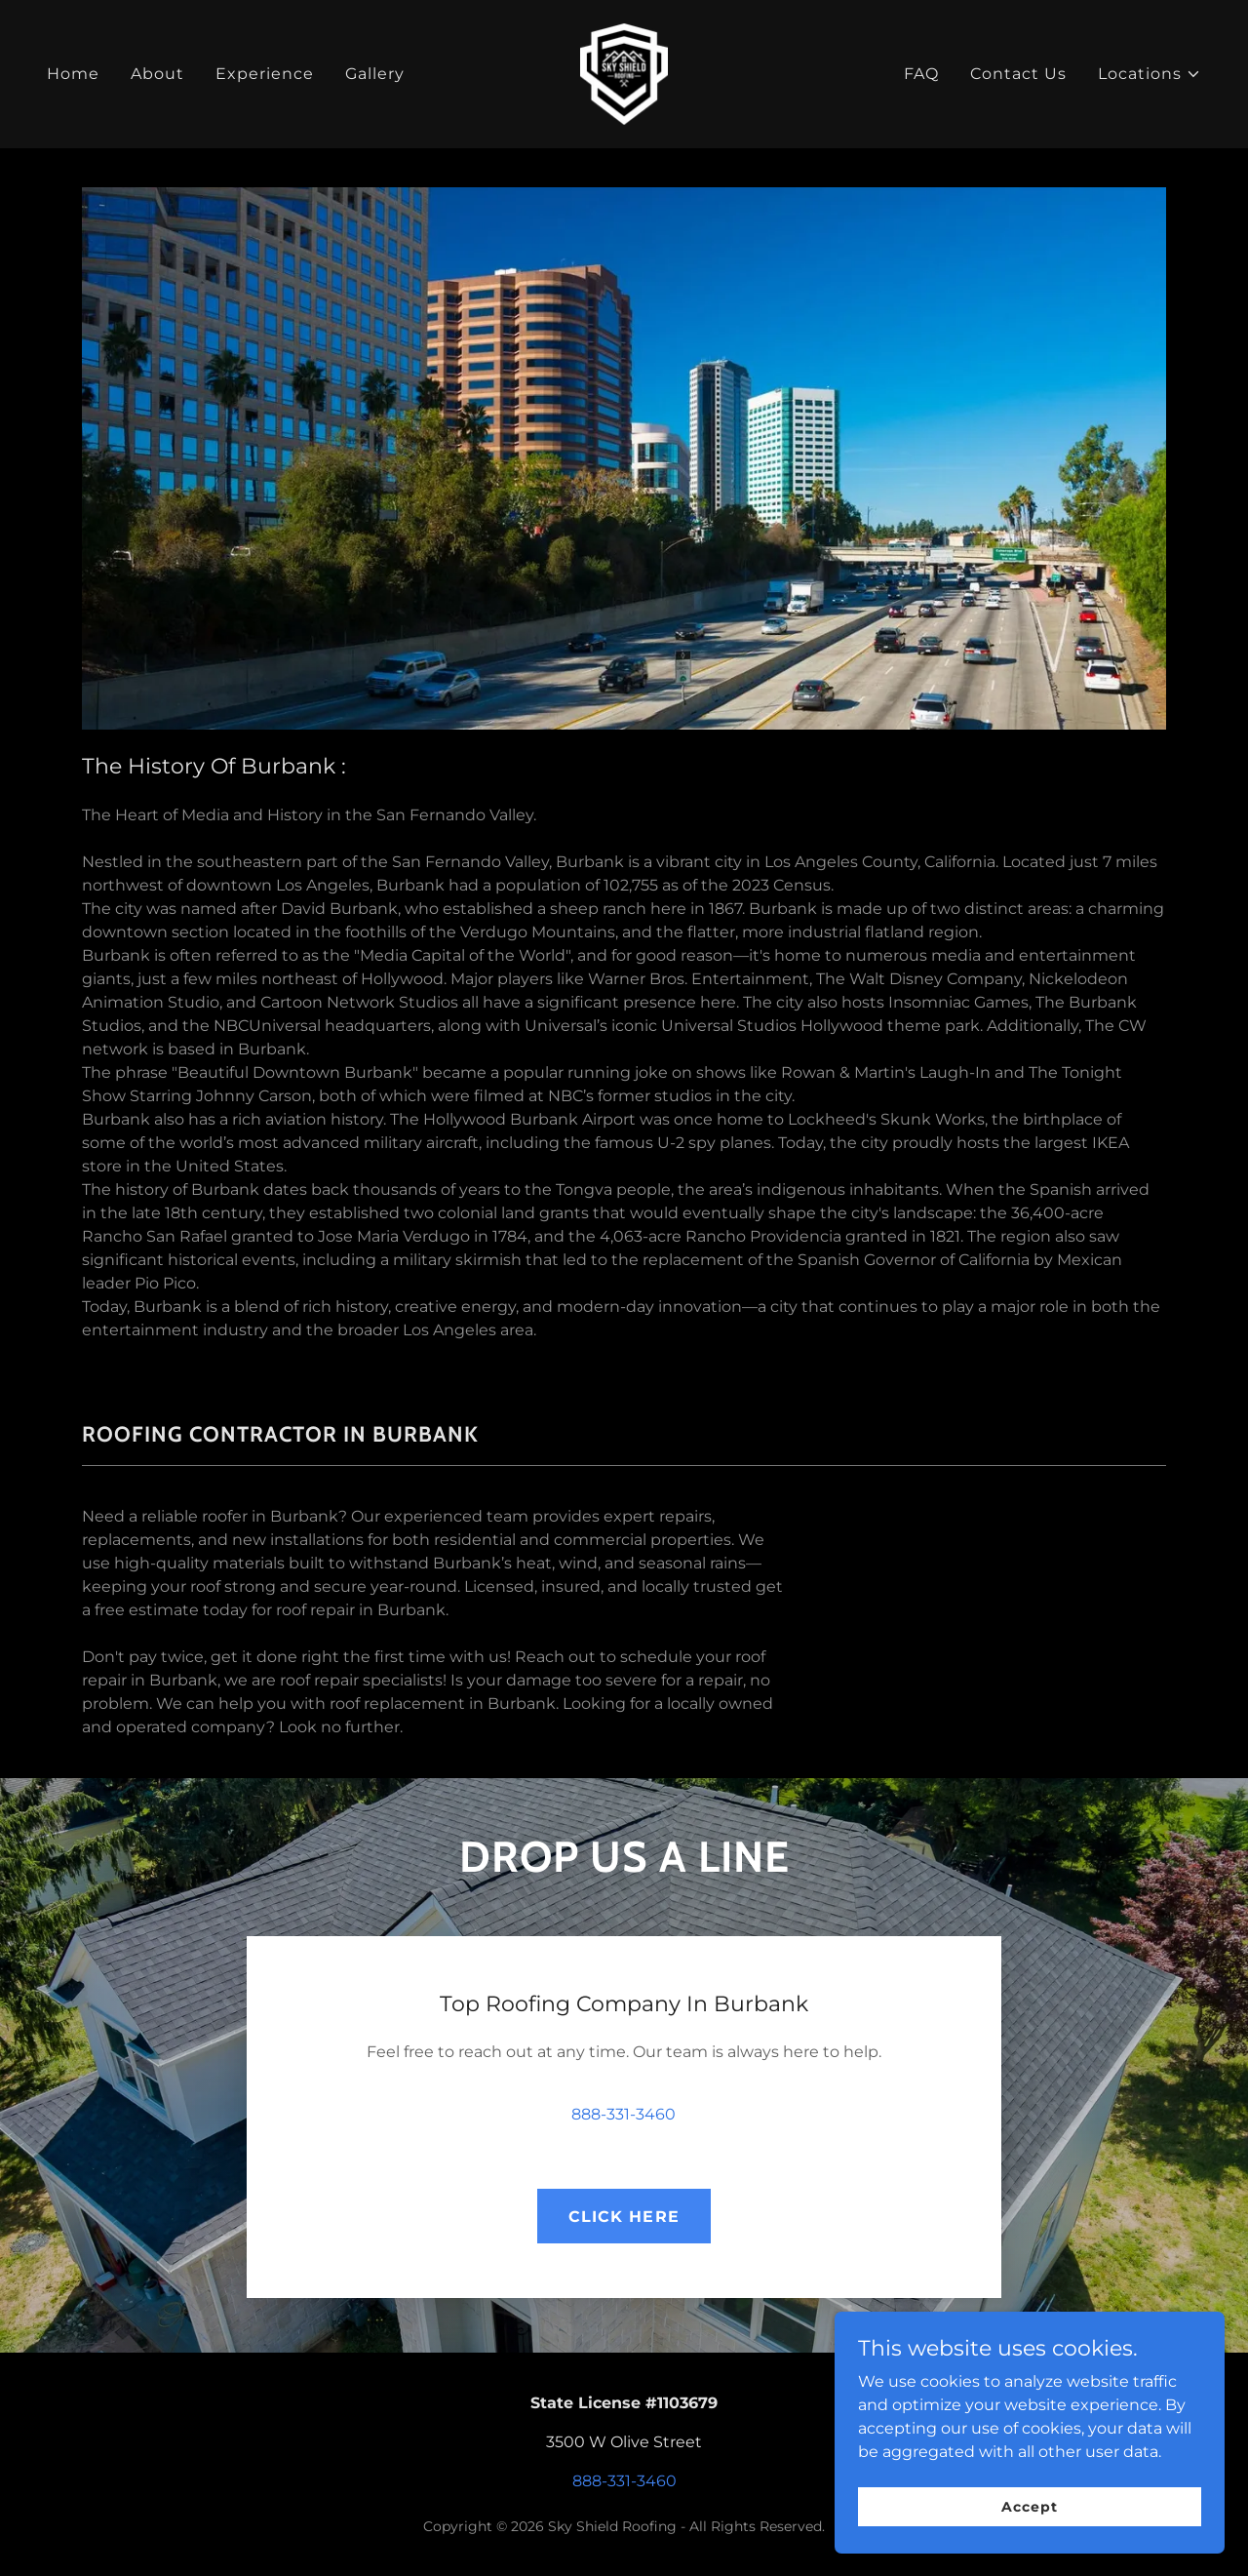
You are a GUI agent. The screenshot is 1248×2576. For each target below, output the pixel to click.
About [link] (157, 73)
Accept (1029, 2506)
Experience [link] (264, 73)
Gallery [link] (375, 73)
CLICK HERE (623, 2216)
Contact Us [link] (1018, 73)
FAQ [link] (921, 73)
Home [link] (73, 73)
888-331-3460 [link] (623, 2114)
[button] (1149, 74)
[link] (624, 72)
